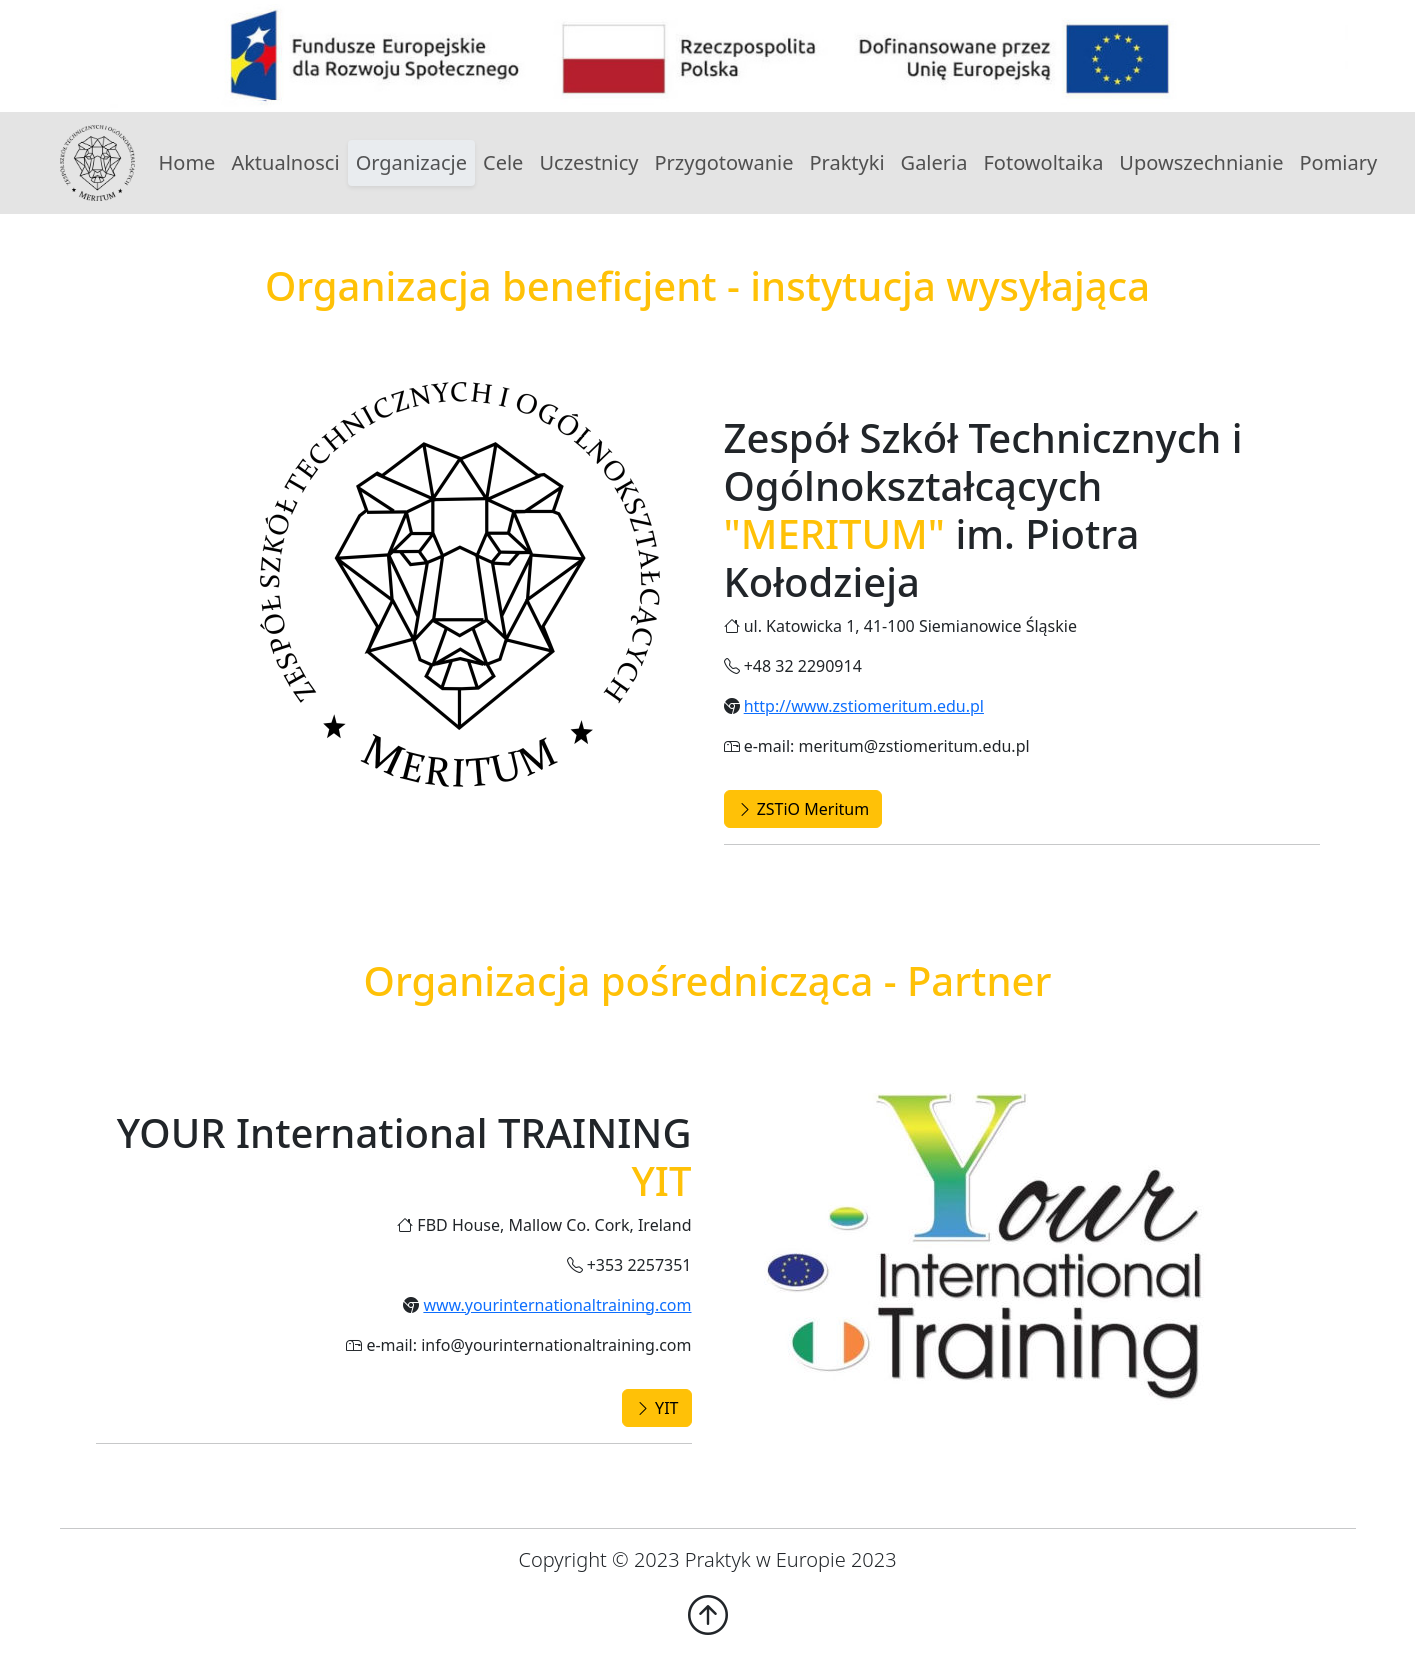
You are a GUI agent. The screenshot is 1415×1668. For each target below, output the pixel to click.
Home (187, 162)
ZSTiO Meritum (803, 809)
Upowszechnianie (1201, 162)
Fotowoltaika (1043, 162)
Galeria (934, 162)
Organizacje (411, 162)
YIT (657, 1408)
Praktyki (846, 162)
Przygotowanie (723, 162)
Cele (503, 162)
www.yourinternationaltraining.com (557, 1305)
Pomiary (1338, 162)
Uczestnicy (588, 162)
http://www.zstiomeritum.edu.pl (864, 706)
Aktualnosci (285, 162)
